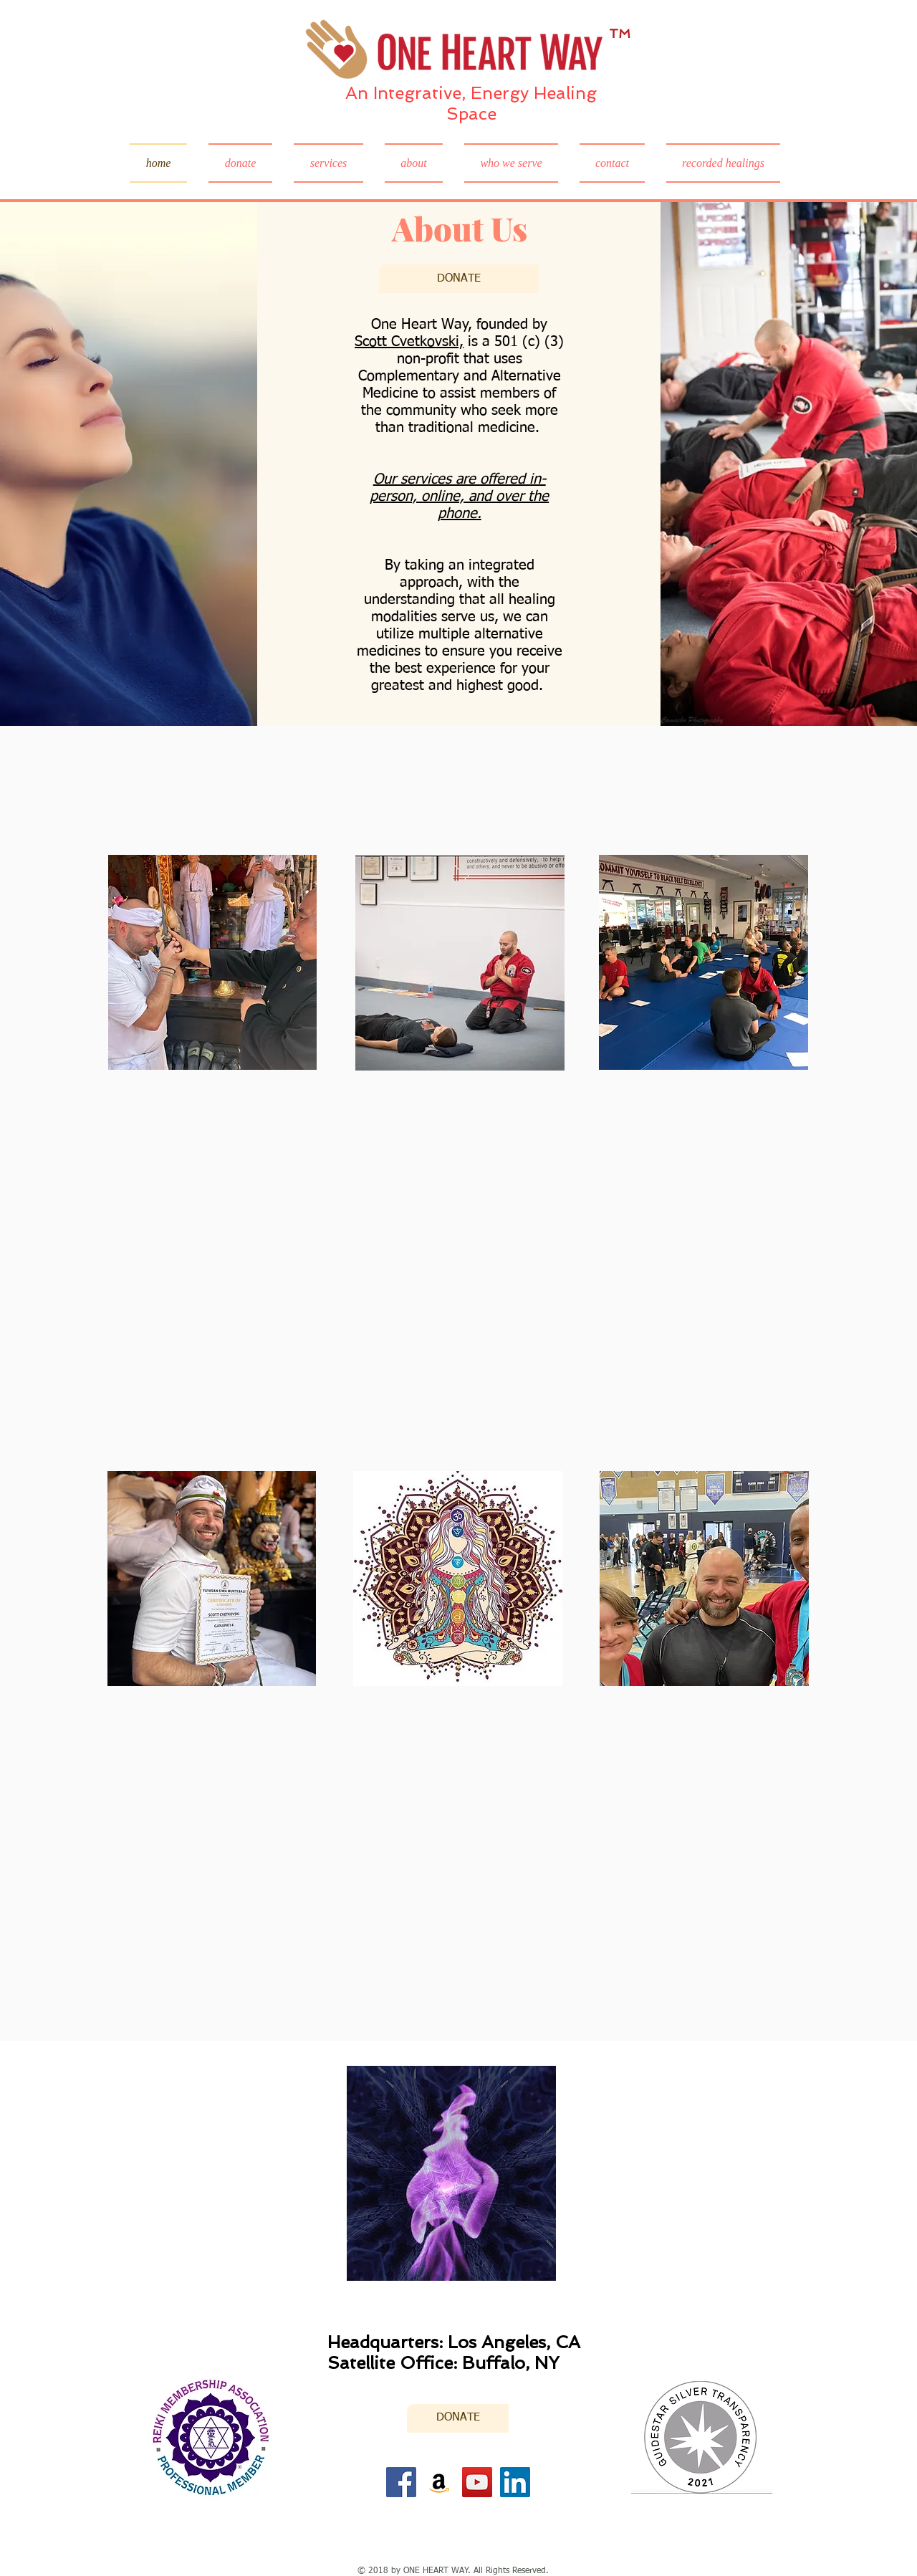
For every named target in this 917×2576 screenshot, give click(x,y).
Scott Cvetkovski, (409, 342)
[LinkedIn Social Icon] (515, 2482)
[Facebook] (401, 2482)
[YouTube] (477, 2482)
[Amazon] (439, 2482)
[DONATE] (459, 278)
